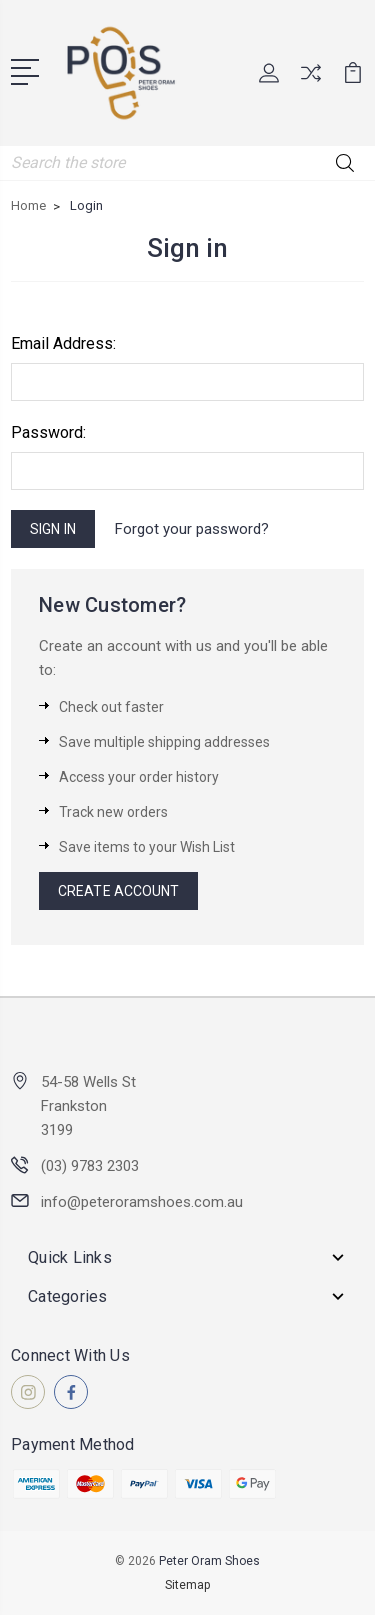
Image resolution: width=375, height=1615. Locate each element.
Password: (48, 432)
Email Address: (63, 343)
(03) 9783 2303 (90, 1166)
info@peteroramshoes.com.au (142, 1202)
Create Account (118, 891)
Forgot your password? (192, 529)
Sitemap (187, 1585)
